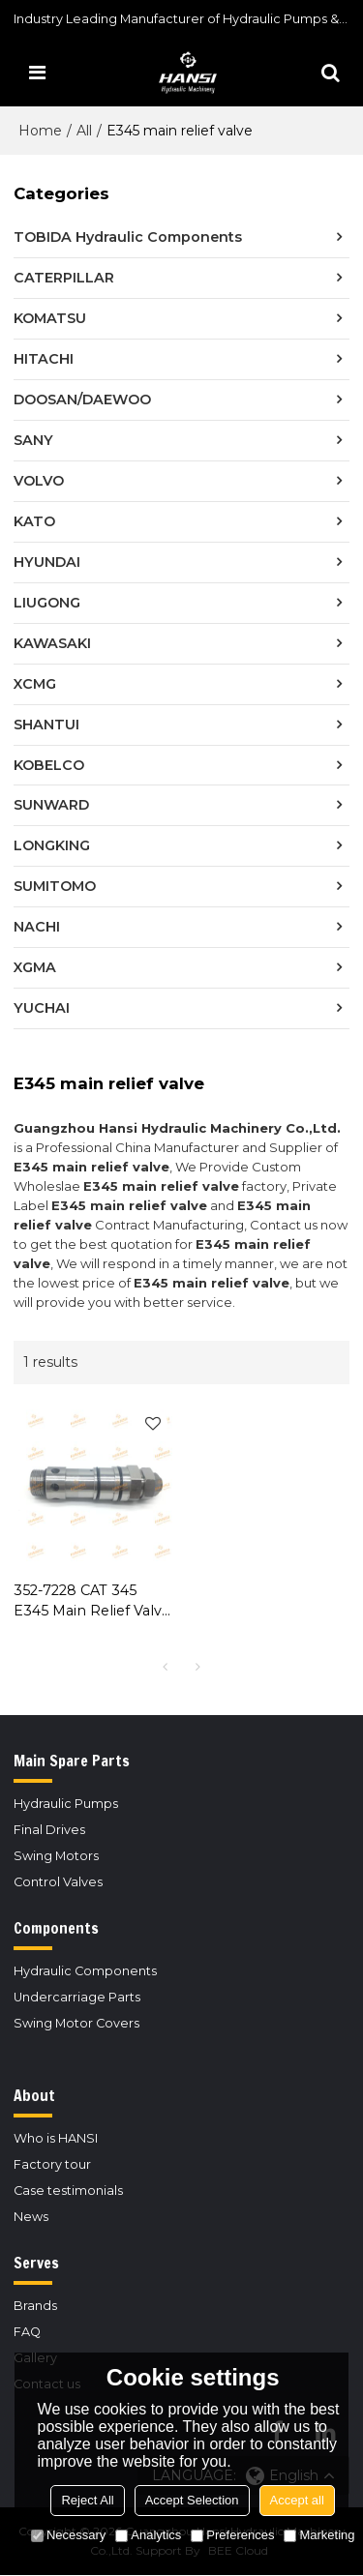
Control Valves (58, 1882)
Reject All (87, 2500)
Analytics (148, 2535)
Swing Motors (56, 1856)
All (84, 130)
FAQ (27, 2331)
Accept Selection (192, 2500)
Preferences (232, 2535)
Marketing (319, 2535)
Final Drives (49, 1829)
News (31, 2216)
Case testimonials (68, 2190)
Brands (35, 2305)
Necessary (68, 2535)
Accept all (297, 2500)
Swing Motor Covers (76, 2023)
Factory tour (52, 2164)
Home (40, 130)
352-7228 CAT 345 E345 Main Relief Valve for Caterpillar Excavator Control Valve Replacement (92, 1601)
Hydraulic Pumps (66, 1803)
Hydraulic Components (85, 1971)
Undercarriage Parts (77, 1997)
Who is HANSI (56, 2138)
